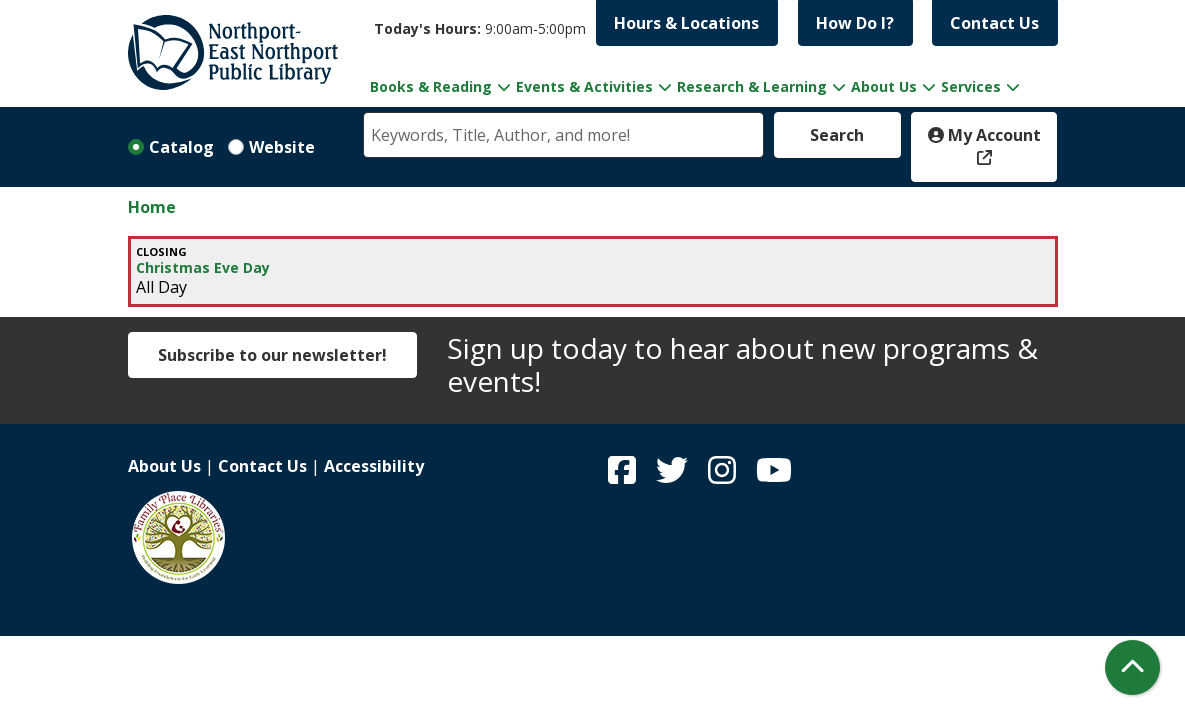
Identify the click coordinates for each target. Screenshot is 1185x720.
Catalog (181, 147)
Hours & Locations (686, 23)
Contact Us (994, 23)
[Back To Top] (1132, 667)
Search (837, 135)
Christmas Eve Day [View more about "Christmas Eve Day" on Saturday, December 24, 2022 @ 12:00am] (203, 268)
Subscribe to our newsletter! (272, 355)
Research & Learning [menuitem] (752, 86)
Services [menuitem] (971, 86)
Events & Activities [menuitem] (584, 86)
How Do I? (855, 23)
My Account (984, 135)
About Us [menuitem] (884, 86)
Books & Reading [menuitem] (431, 86)
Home (152, 207)
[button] (480, 28)
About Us (164, 466)
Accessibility (374, 466)
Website (282, 147)
